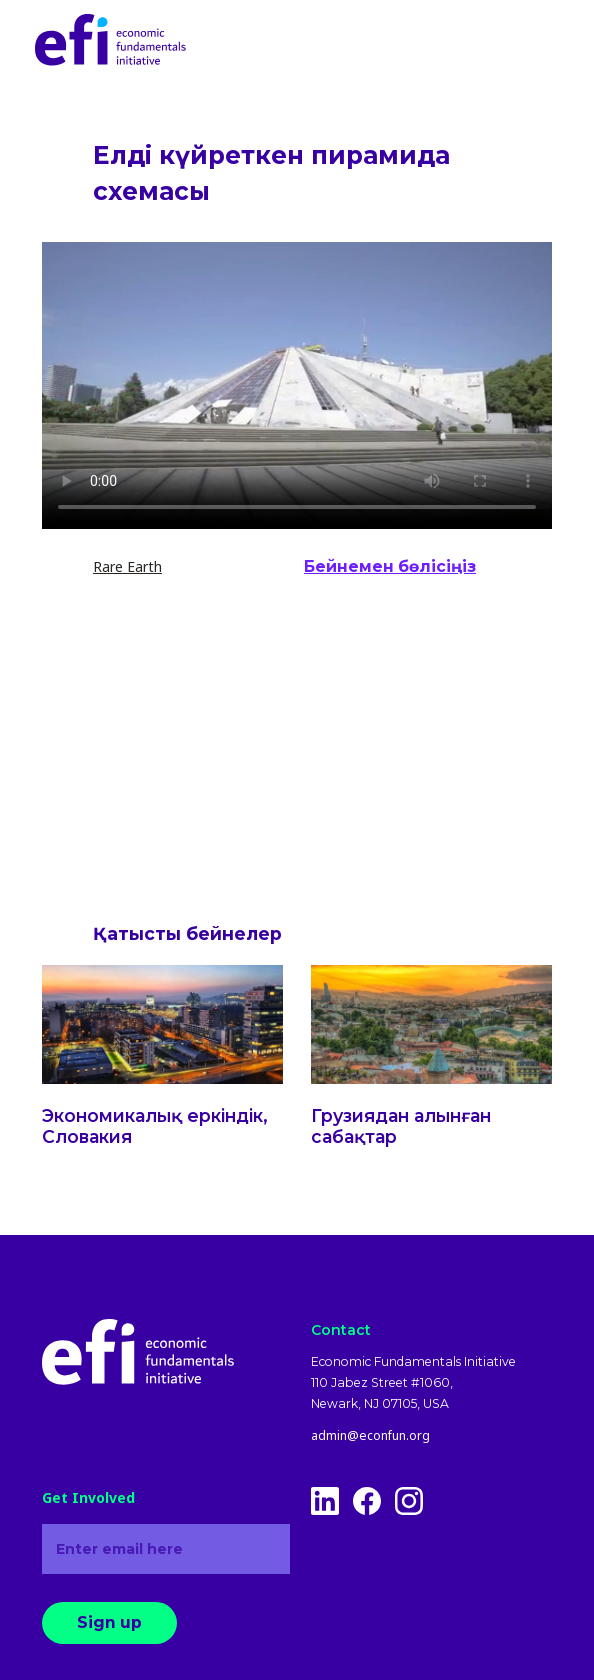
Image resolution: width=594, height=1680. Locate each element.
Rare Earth (127, 566)
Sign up (109, 1622)
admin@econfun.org (370, 1436)
